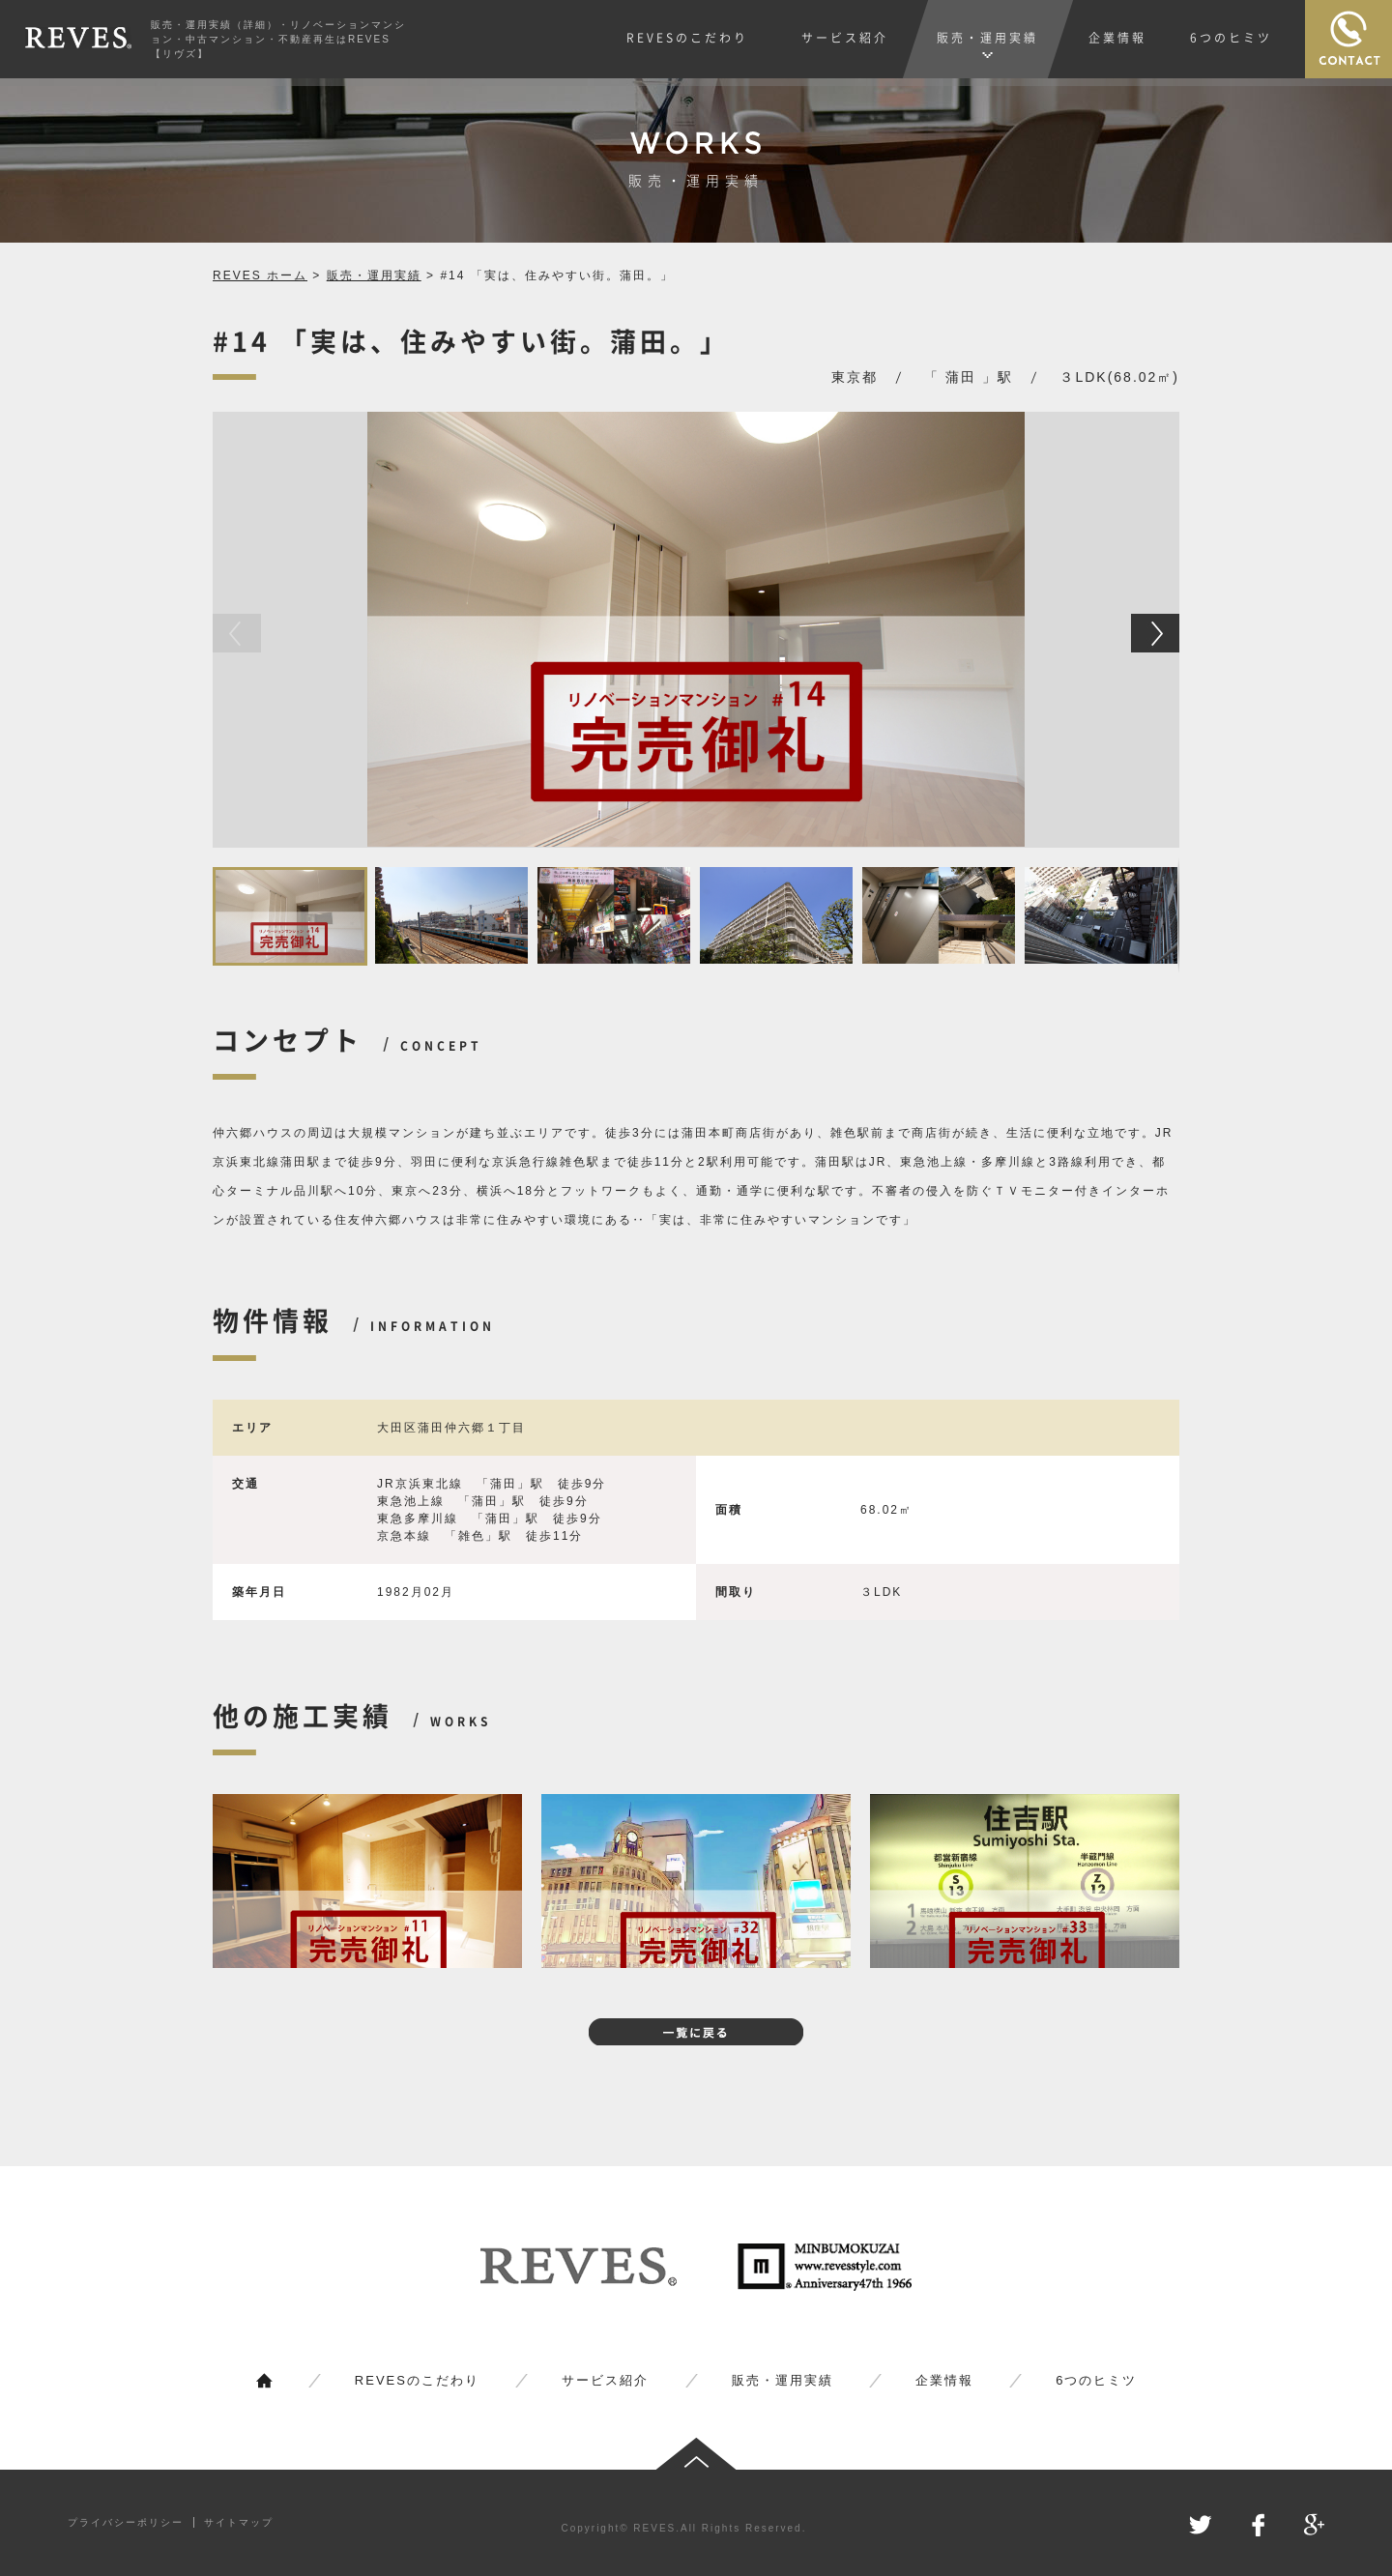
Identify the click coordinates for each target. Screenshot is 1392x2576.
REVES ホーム (260, 275)
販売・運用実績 (374, 275)
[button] (1155, 633)
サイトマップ (239, 2522)
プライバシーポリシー (126, 2522)
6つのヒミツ (1096, 2380)
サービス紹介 (605, 2380)
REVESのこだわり (417, 2380)
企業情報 (944, 2380)
